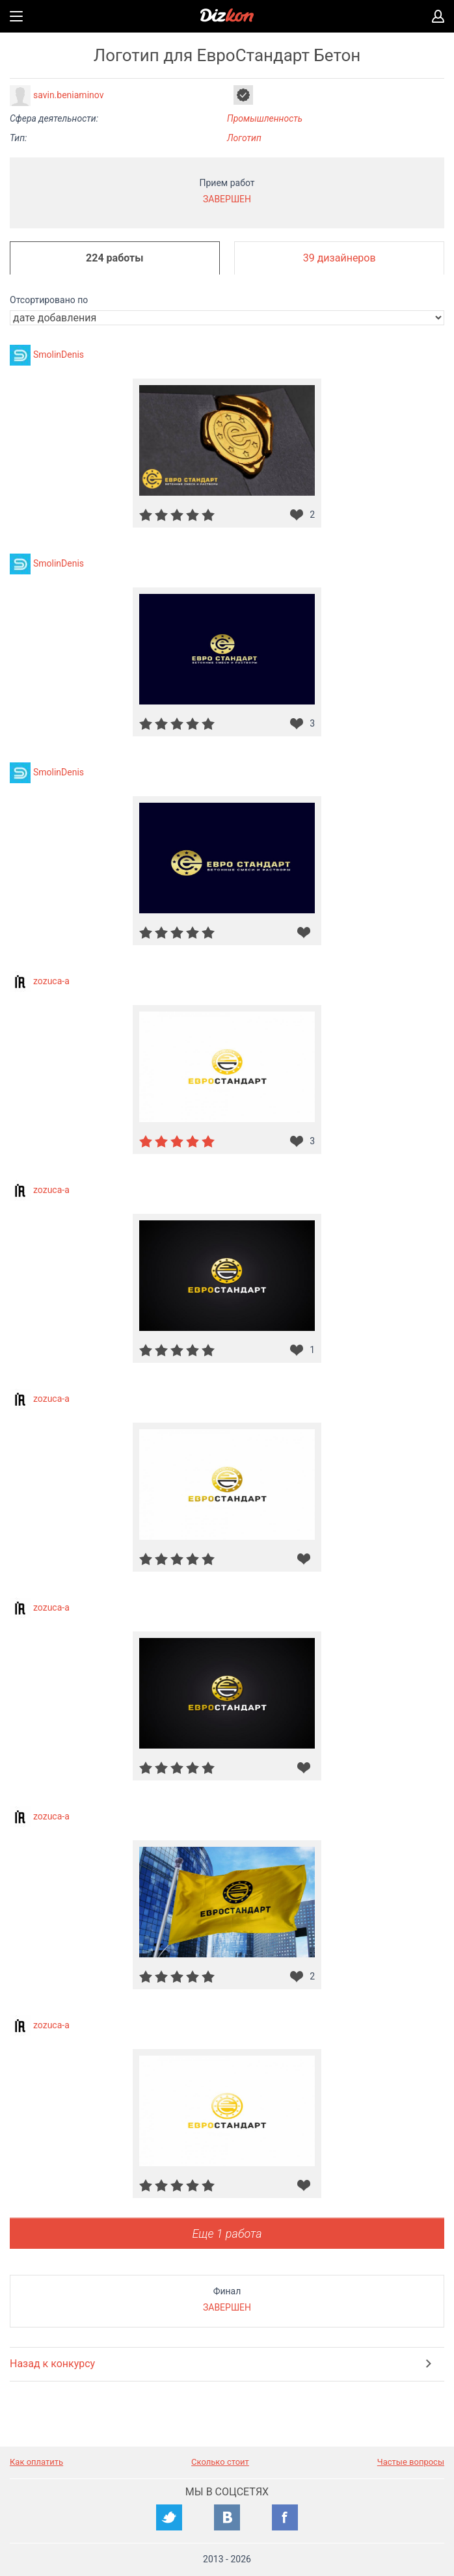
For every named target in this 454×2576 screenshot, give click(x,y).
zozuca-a (51, 981)
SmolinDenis (58, 354)
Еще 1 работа (226, 2233)
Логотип (244, 138)
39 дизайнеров (339, 258)
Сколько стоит (220, 2462)
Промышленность (264, 118)
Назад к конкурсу (52, 2363)
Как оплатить (36, 2462)
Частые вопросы (410, 2462)
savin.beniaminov (68, 95)
